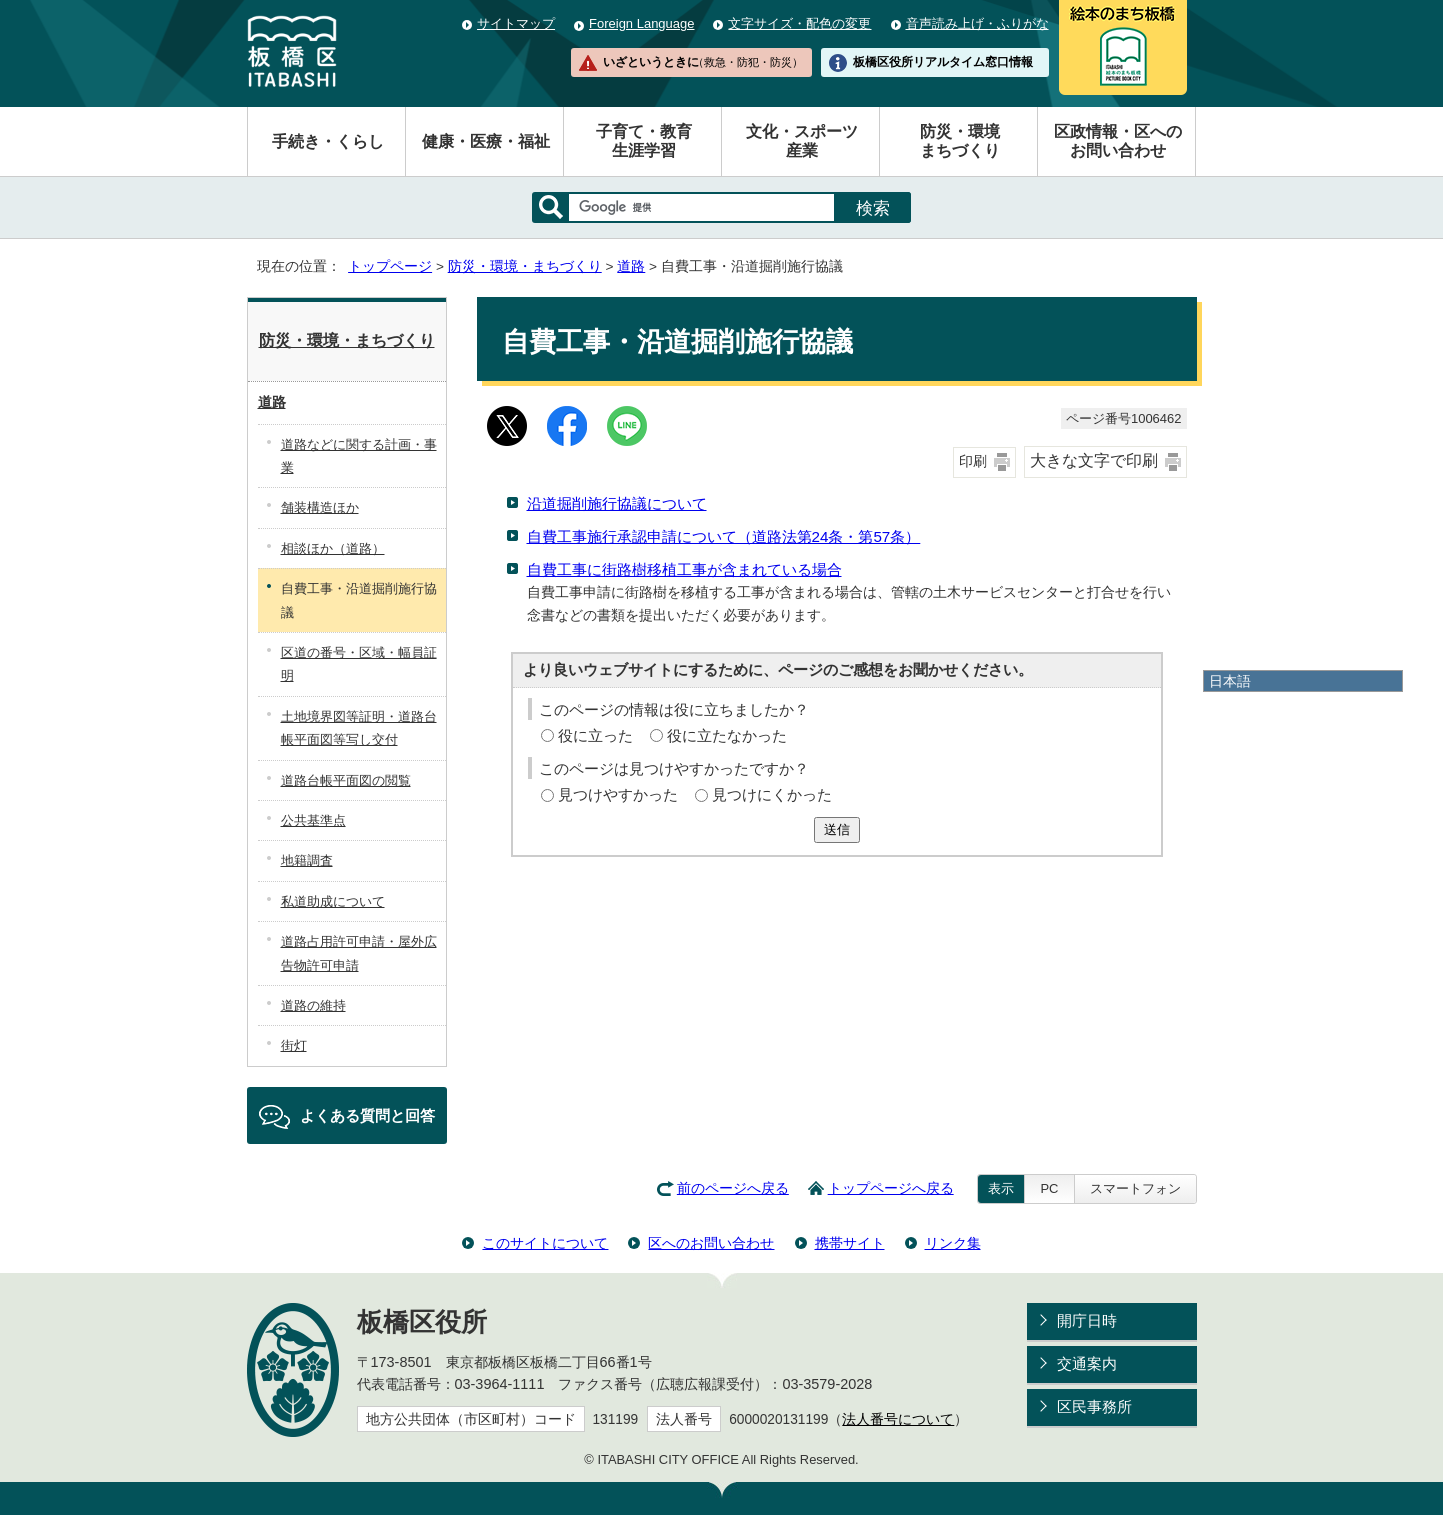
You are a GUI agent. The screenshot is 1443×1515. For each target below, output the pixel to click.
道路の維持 (313, 1005)
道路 (631, 266)
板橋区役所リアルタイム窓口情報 (943, 62)
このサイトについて (545, 1243)
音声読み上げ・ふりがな (977, 23)
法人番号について (898, 1419)
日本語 (1230, 681)
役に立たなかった (727, 735)
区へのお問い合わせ (711, 1243)
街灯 (294, 1045)
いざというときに (703, 62)
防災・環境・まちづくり (525, 266)
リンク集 (953, 1243)
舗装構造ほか (320, 507)
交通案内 (1087, 1363)
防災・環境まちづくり (960, 141)
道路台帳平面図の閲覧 (346, 780)
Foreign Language (641, 23)
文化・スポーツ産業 (802, 141)
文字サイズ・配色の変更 (799, 23)
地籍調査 (307, 860)
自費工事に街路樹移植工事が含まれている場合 (684, 569)
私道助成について (333, 901)
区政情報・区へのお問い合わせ (1118, 141)
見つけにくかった (772, 794)
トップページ (390, 266)
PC (1049, 1188)
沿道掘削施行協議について (617, 503)
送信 (837, 829)
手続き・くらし (328, 141)
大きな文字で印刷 (1094, 460)
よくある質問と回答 (367, 1115)
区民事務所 (1094, 1406)
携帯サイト (850, 1243)
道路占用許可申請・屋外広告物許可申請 (359, 953)
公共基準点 (313, 820)
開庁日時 (1087, 1320)
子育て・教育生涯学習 (644, 141)
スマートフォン (1135, 1188)
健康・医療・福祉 (486, 141)
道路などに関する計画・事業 (359, 456)
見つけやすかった (618, 794)
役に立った (595, 735)
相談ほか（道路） (333, 548)
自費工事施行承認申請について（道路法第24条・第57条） (724, 536)
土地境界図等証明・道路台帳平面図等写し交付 (359, 728)
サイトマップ (516, 23)
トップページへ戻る (891, 1188)
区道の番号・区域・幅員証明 (359, 664)
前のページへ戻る (733, 1188)
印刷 (973, 461)
